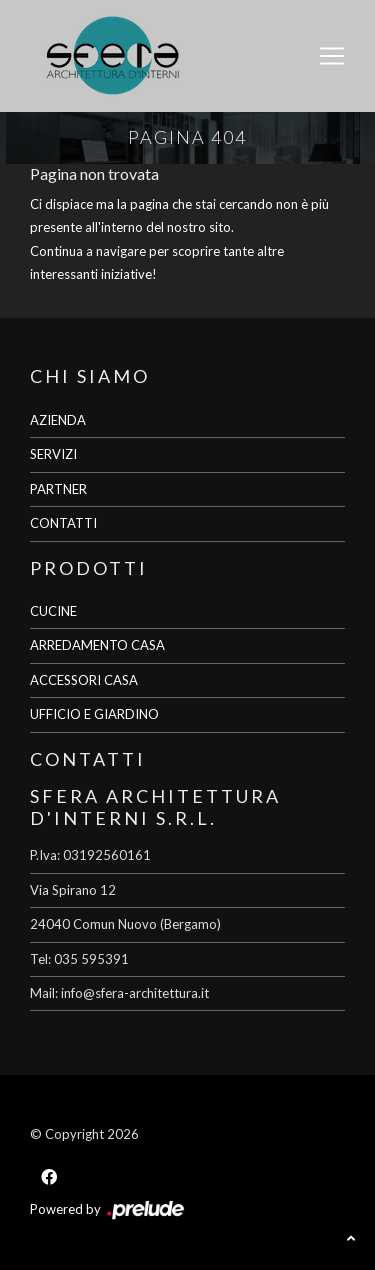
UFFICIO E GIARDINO (94, 714)
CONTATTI (63, 523)
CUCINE (53, 611)
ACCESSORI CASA (84, 680)
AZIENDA (58, 420)
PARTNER (58, 489)
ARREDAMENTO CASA (97, 645)
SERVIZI (53, 454)
